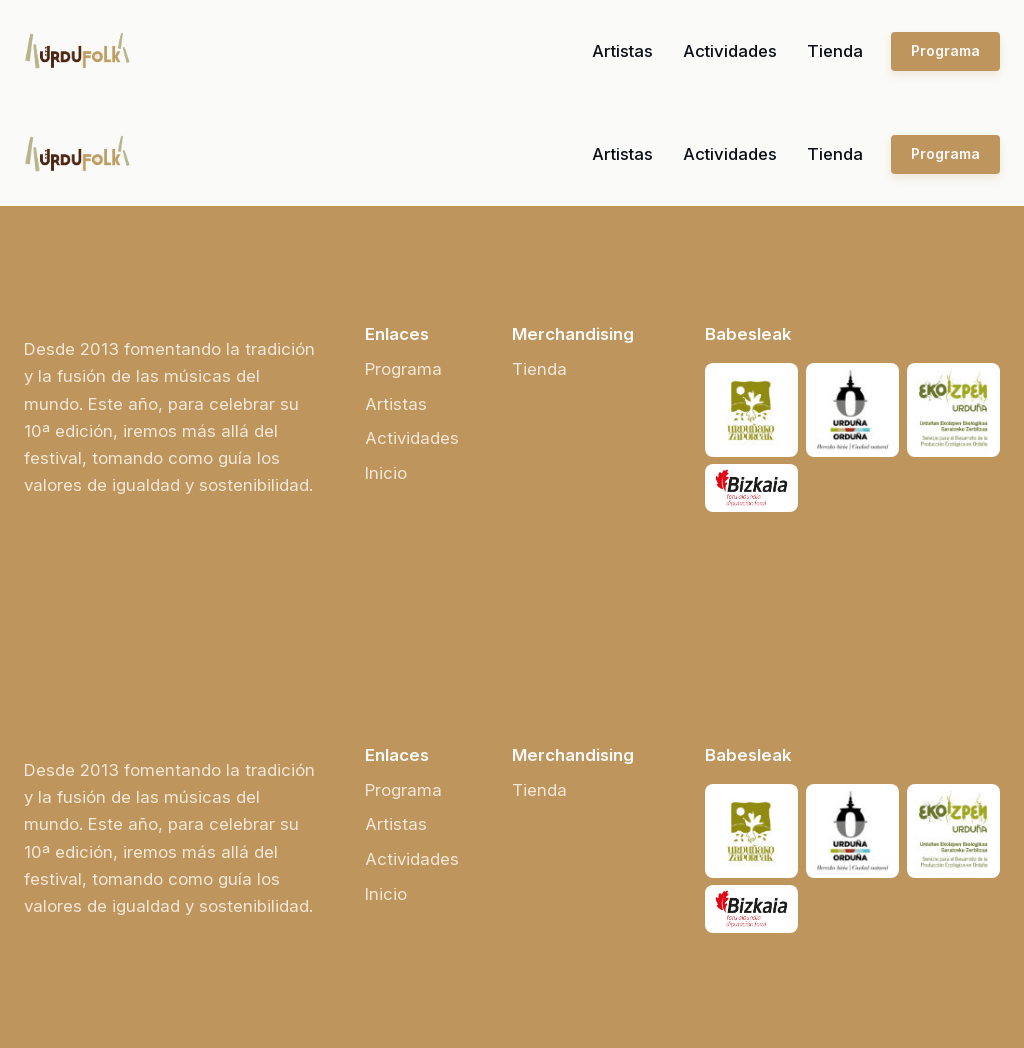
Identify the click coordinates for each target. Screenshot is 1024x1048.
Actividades (730, 51)
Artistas (622, 51)
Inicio (386, 473)
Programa (945, 50)
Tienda (835, 51)
